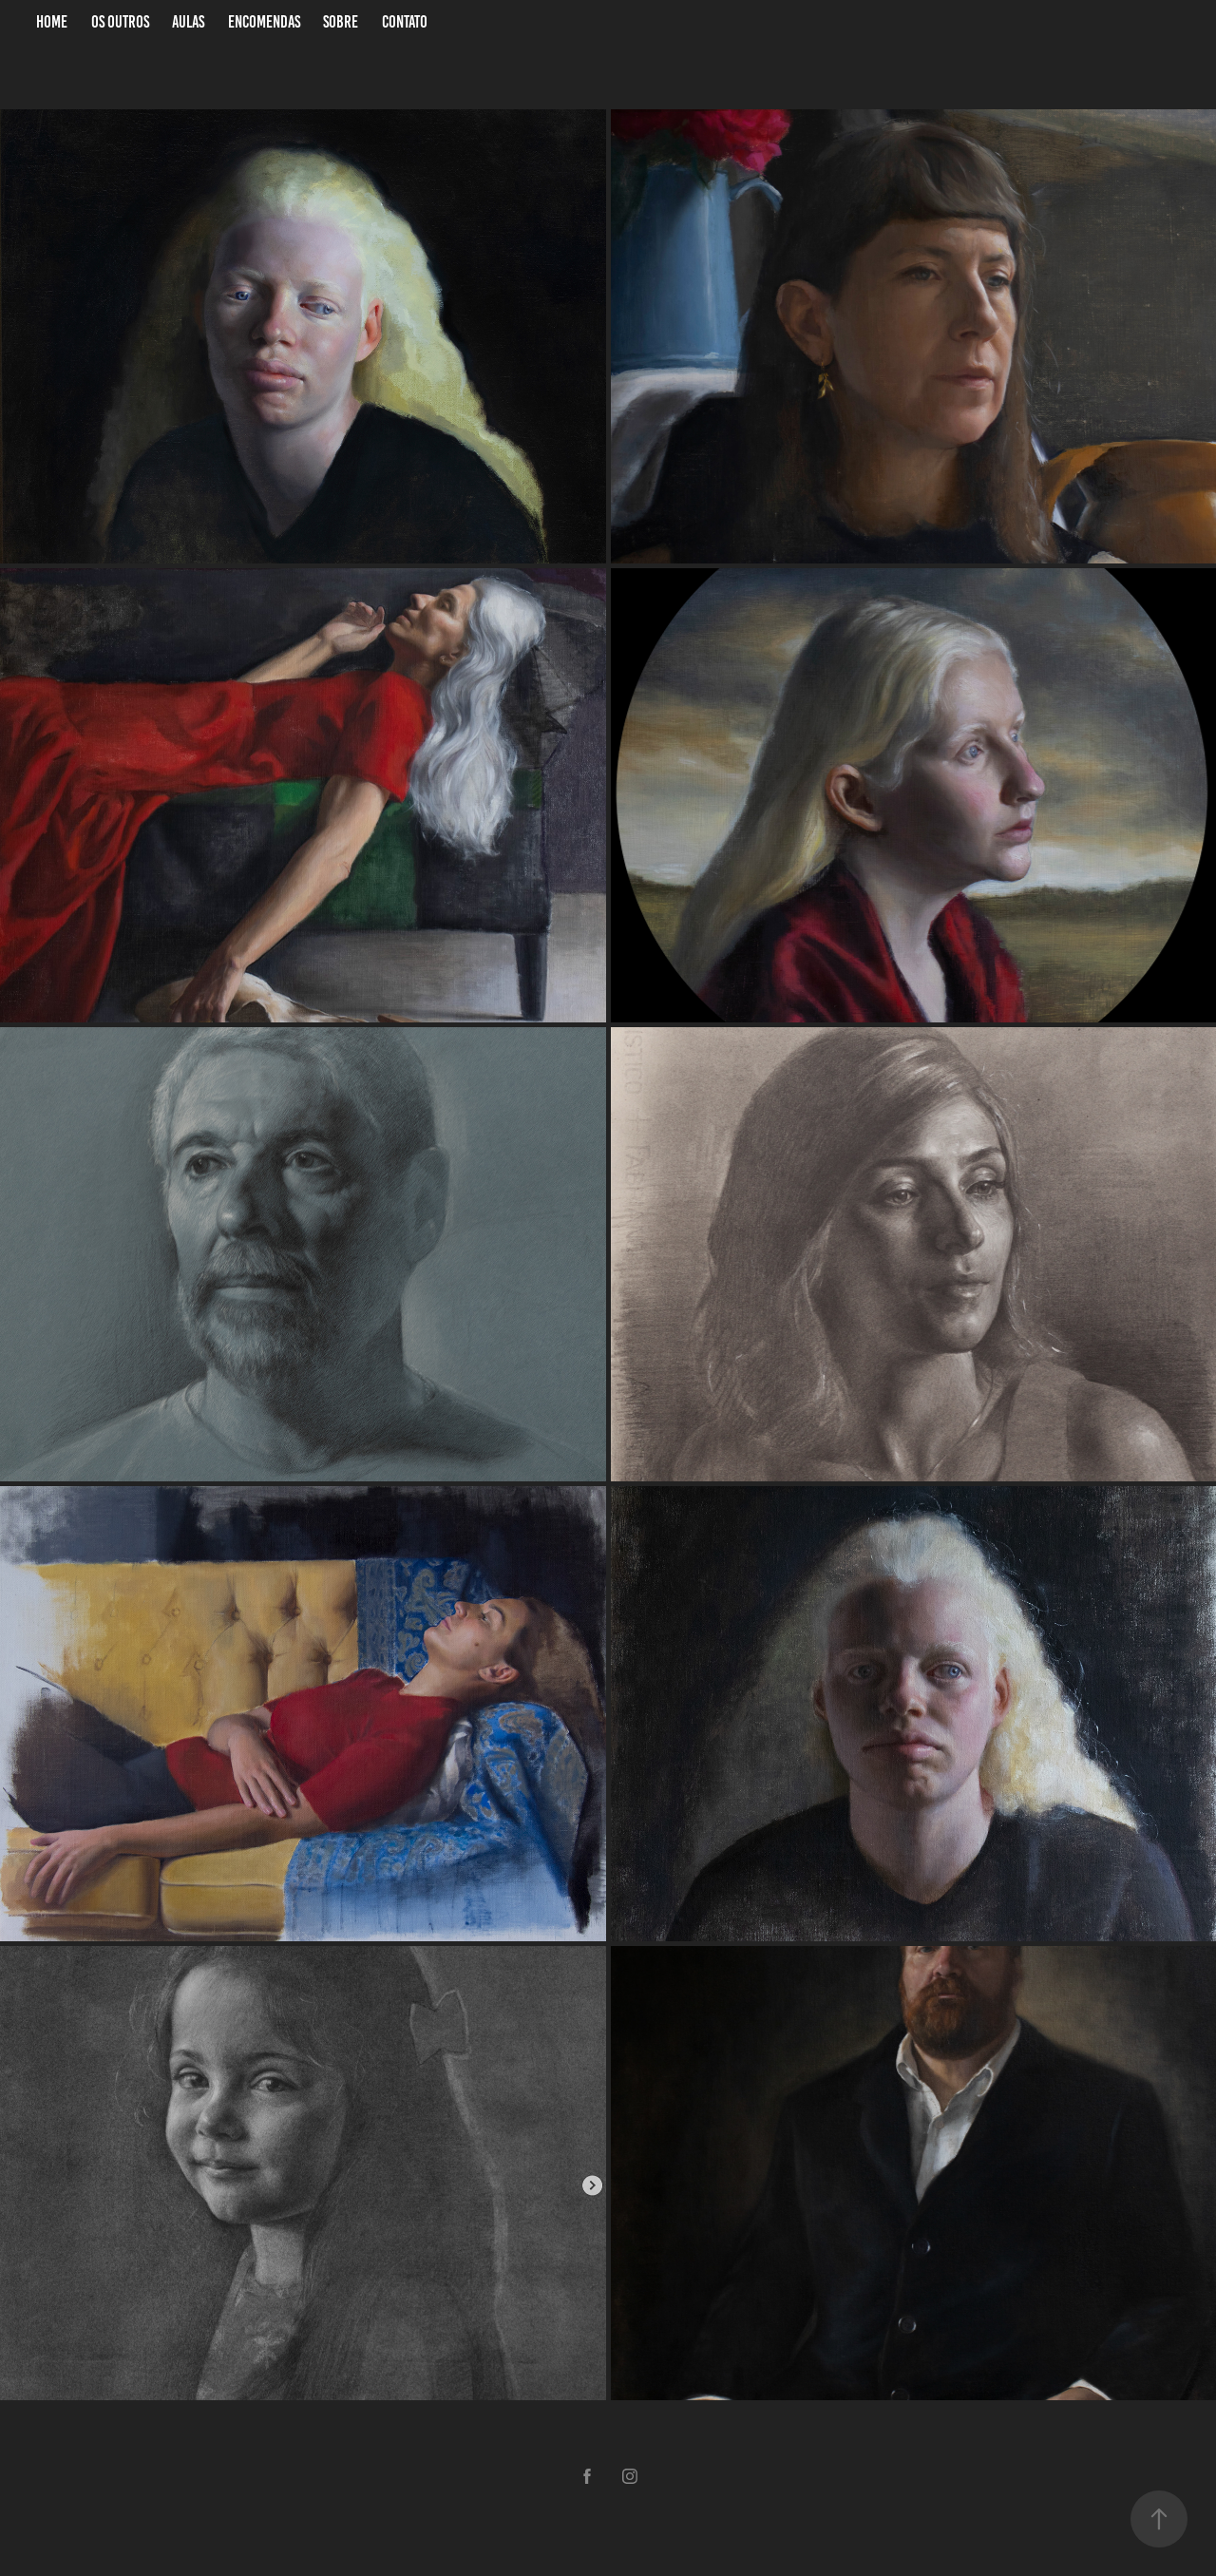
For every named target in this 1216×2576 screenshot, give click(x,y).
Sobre (340, 21)
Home (51, 21)
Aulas (188, 21)
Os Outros (120, 21)
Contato (405, 21)
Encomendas (264, 21)
